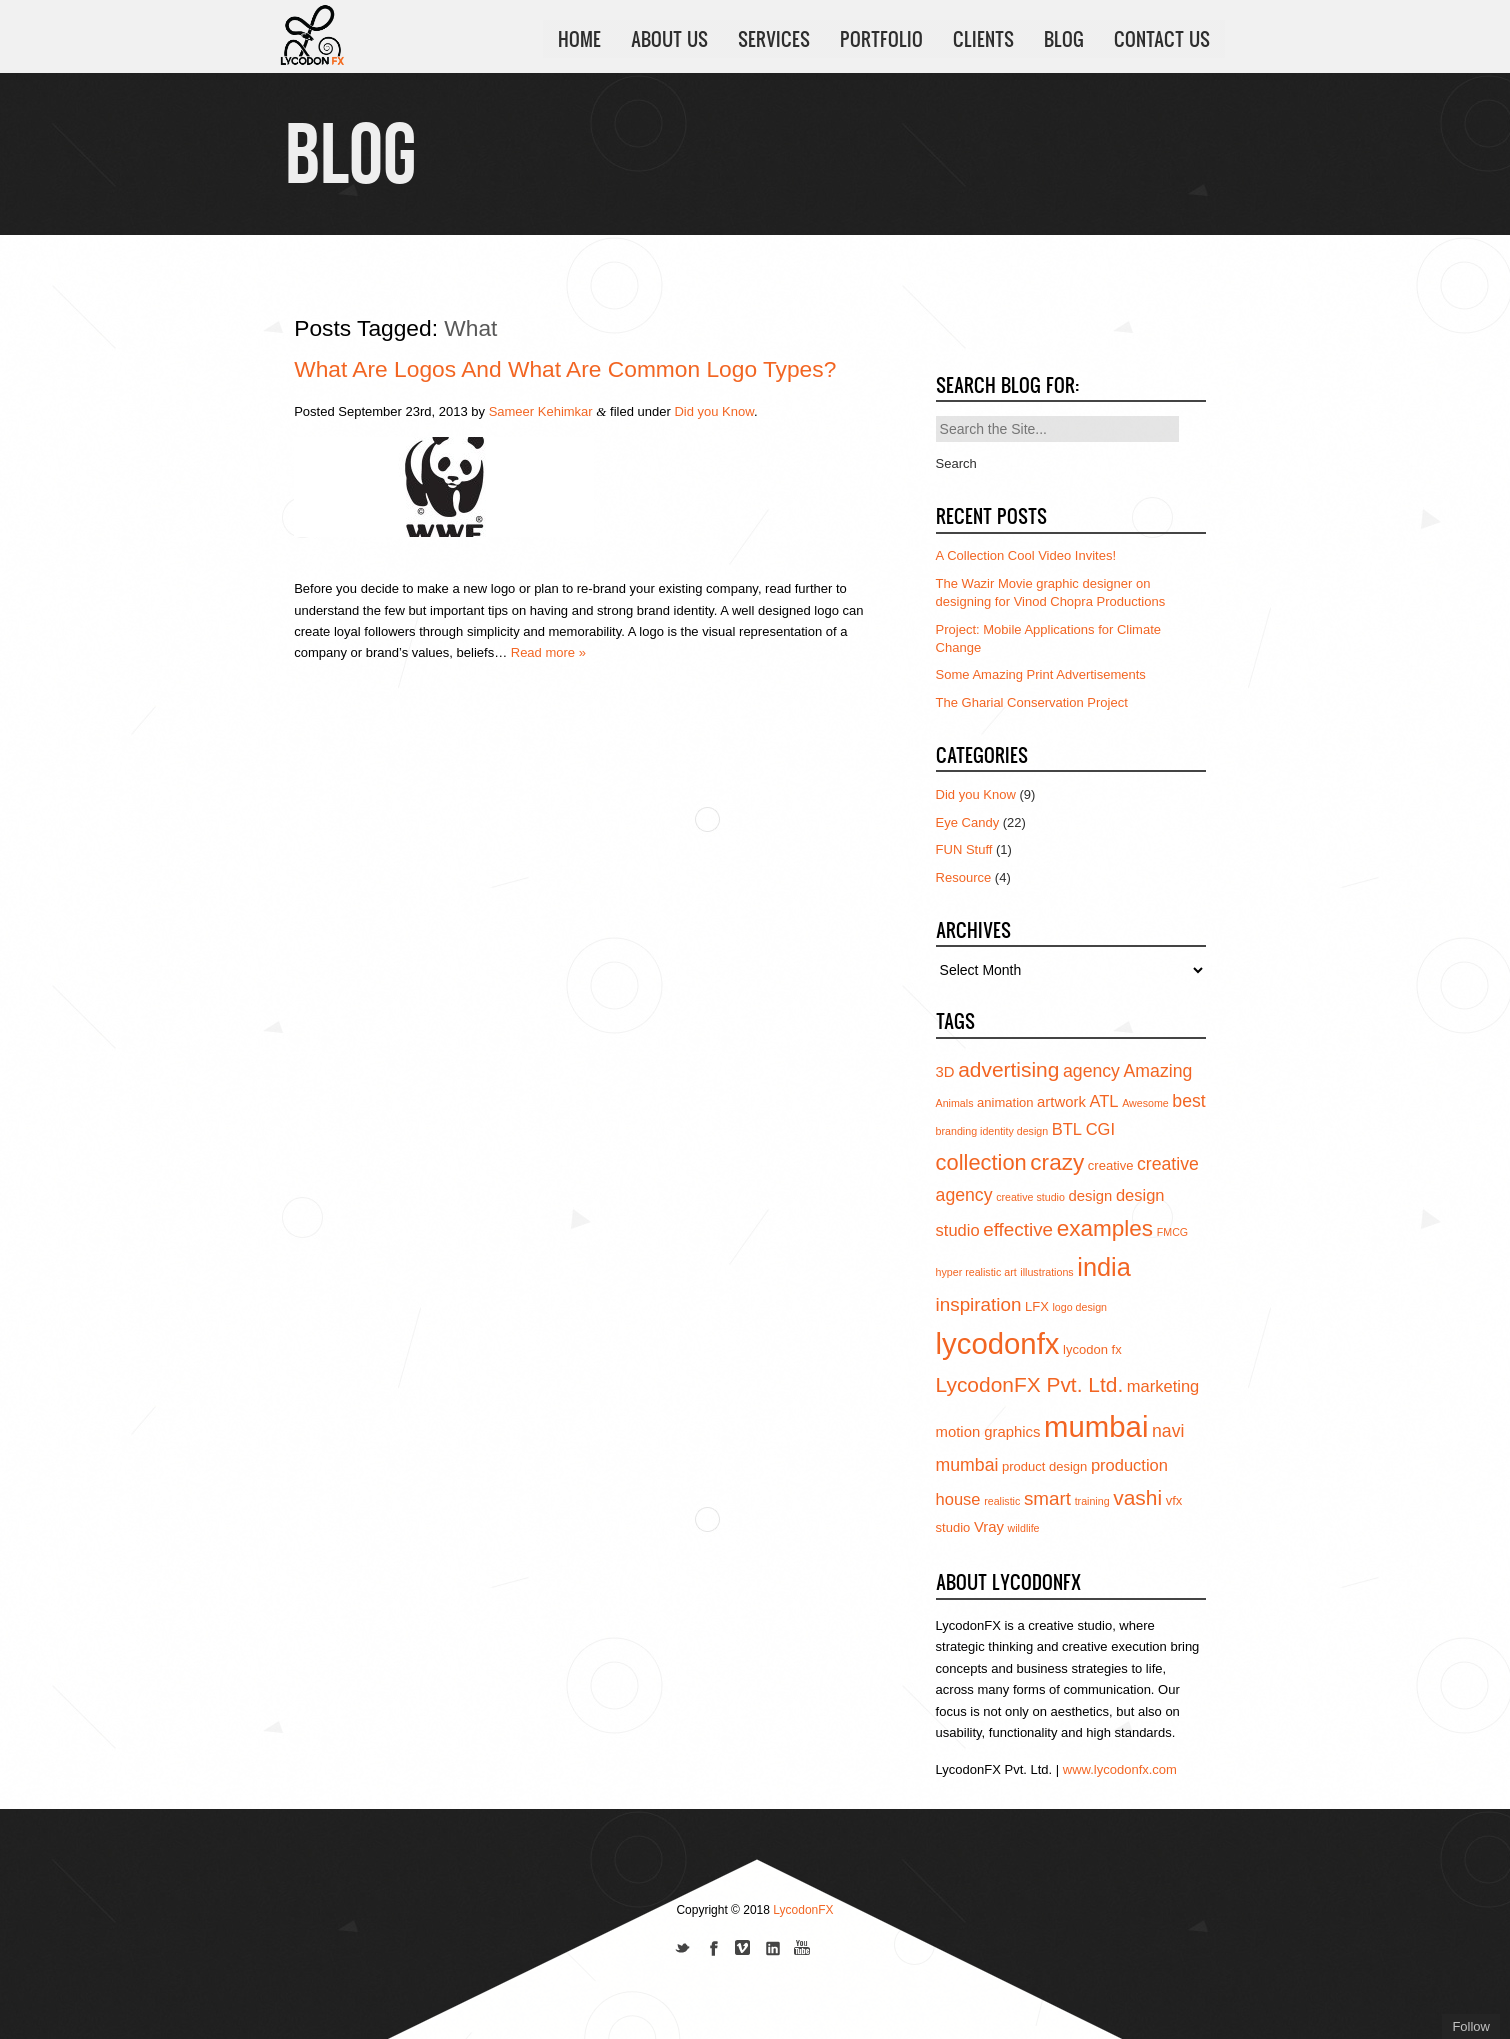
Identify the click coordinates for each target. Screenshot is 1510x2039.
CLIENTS (983, 39)
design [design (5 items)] (1090, 1196)
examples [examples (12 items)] (1105, 1228)
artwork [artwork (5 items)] (1061, 1102)
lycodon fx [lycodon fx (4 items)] (1092, 1349)
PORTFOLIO (881, 39)
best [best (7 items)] (1188, 1101)
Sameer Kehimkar (541, 411)
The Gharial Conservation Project (1032, 702)
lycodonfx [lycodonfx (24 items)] (998, 1343)
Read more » (548, 652)
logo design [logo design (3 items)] (1080, 1307)
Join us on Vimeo (743, 1950)
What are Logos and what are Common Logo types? (565, 369)
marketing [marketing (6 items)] (1163, 1386)
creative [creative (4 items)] (1111, 1165)
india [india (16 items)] (1104, 1267)
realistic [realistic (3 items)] (1002, 1501)
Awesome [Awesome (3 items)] (1145, 1103)
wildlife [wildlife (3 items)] (1024, 1528)
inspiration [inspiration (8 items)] (979, 1304)
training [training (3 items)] (1092, 1501)
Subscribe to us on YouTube (803, 1950)
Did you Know (714, 411)
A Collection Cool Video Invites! (1026, 555)
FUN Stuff (964, 849)
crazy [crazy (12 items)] (1057, 1162)
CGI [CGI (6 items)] (1100, 1129)
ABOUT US (669, 39)
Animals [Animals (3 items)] (955, 1103)
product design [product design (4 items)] (1044, 1466)
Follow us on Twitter (683, 1950)
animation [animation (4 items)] (1005, 1102)
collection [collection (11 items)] (981, 1162)
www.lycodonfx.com (1120, 1769)
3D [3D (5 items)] (945, 1072)
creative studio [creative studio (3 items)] (1030, 1197)
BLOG (1064, 39)
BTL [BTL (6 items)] (1067, 1129)
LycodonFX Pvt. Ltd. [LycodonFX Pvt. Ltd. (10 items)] (1030, 1384)
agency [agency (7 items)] (1091, 1071)
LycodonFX (803, 1910)
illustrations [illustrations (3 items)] (1046, 1272)
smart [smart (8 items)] (1047, 1498)
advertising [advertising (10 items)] (1008, 1069)
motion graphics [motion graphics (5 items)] (988, 1432)
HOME (579, 39)
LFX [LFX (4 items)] (1037, 1306)
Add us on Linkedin (773, 1950)
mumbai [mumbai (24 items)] (1096, 1426)
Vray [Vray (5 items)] (989, 1527)
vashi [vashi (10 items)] (1137, 1497)
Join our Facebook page (713, 1950)
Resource (964, 877)
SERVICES (774, 39)
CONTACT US (1162, 39)
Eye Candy (968, 822)
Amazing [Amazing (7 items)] (1158, 1071)
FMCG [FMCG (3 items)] (1172, 1232)
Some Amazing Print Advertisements (1041, 674)
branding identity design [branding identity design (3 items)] (992, 1131)
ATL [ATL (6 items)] (1103, 1101)
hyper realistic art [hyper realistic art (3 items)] (976, 1272)
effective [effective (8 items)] (1018, 1229)
